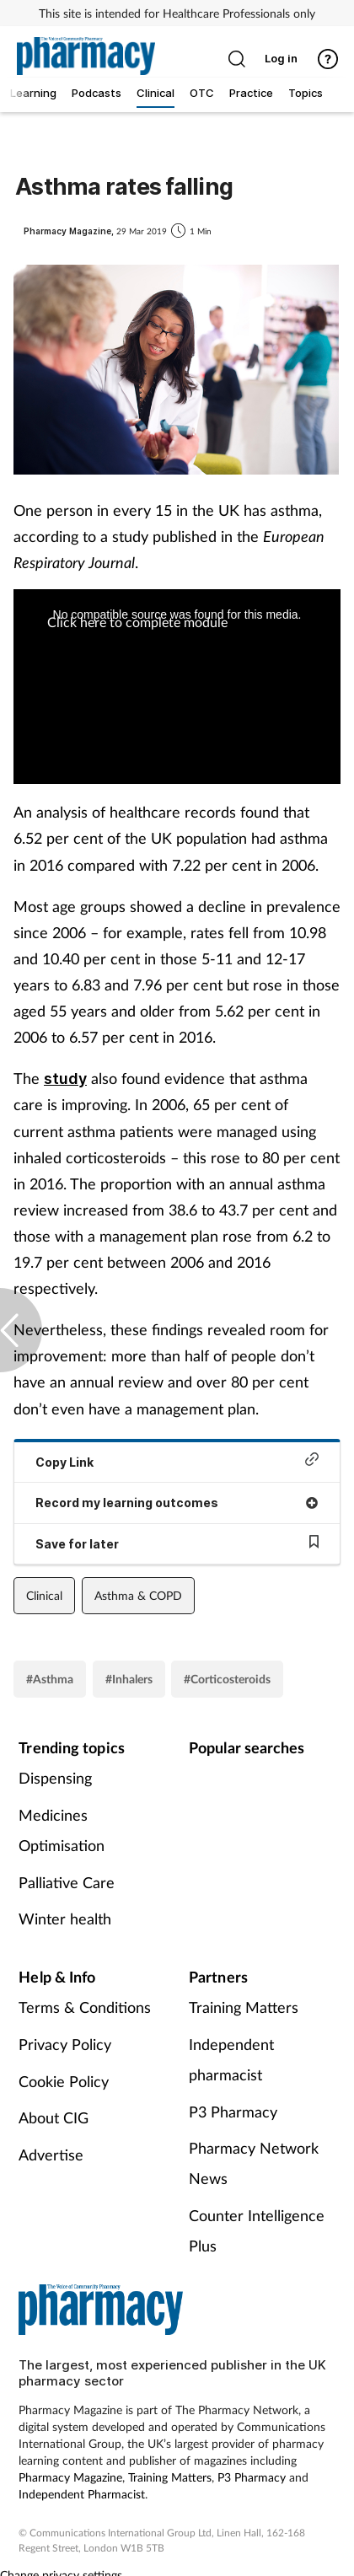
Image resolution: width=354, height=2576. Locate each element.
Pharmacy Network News (254, 2163)
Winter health (65, 1918)
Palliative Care (67, 1882)
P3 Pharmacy (233, 2111)
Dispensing (55, 1777)
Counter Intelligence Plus (256, 2230)
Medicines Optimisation (62, 1830)
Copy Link (177, 1460)
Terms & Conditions (85, 2007)
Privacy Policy (65, 2044)
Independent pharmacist (231, 2059)
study (65, 1078)
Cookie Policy (64, 2081)
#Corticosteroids (227, 1679)
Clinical (44, 1595)
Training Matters (243, 2007)
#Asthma (49, 1679)
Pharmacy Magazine (70, 2477)
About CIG (53, 2117)
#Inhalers (129, 1679)
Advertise (51, 2154)
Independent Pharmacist (82, 2494)
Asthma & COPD (138, 1595)
